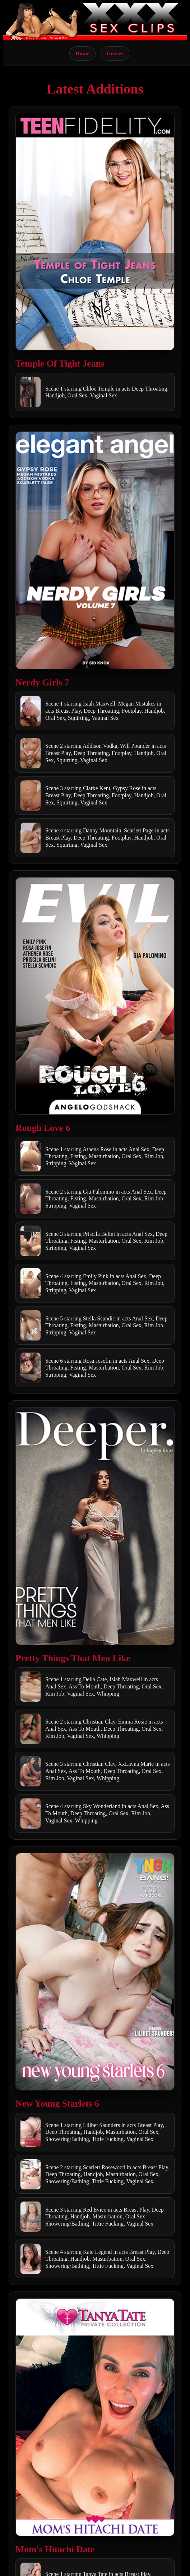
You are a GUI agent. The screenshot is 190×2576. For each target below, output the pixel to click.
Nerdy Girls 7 (42, 682)
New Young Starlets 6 (57, 2103)
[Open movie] (95, 232)
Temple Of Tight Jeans (60, 363)
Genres (115, 53)
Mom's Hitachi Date (54, 2549)
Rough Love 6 (42, 1128)
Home (82, 53)
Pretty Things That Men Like (72, 1658)
